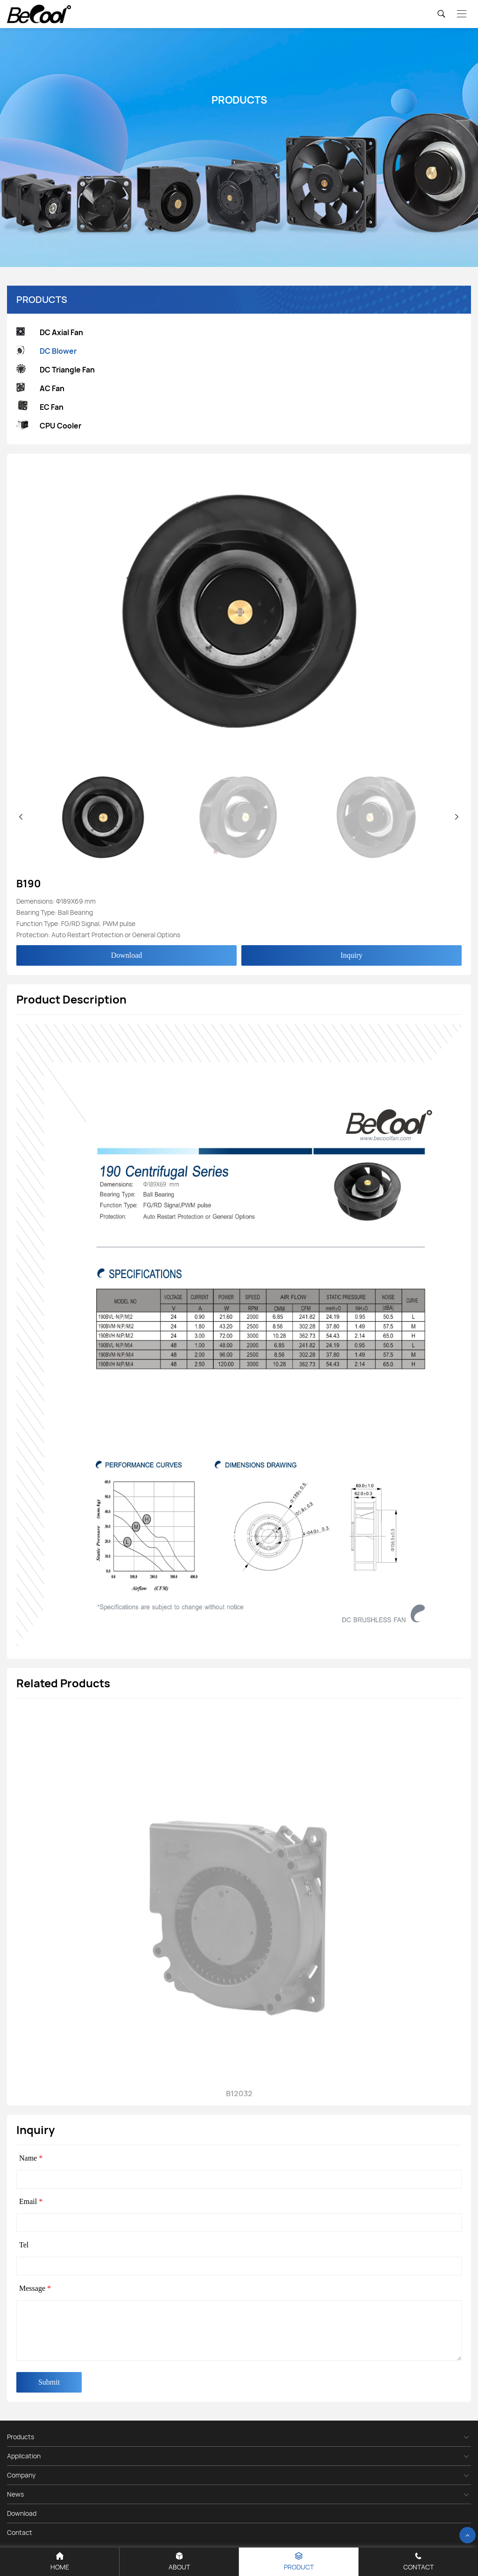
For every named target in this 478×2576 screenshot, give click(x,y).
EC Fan (39, 407)
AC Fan (40, 388)
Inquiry (351, 955)
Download (126, 955)
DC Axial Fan (49, 332)
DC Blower (46, 351)
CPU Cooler (48, 426)
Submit (49, 2382)
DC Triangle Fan (55, 370)
